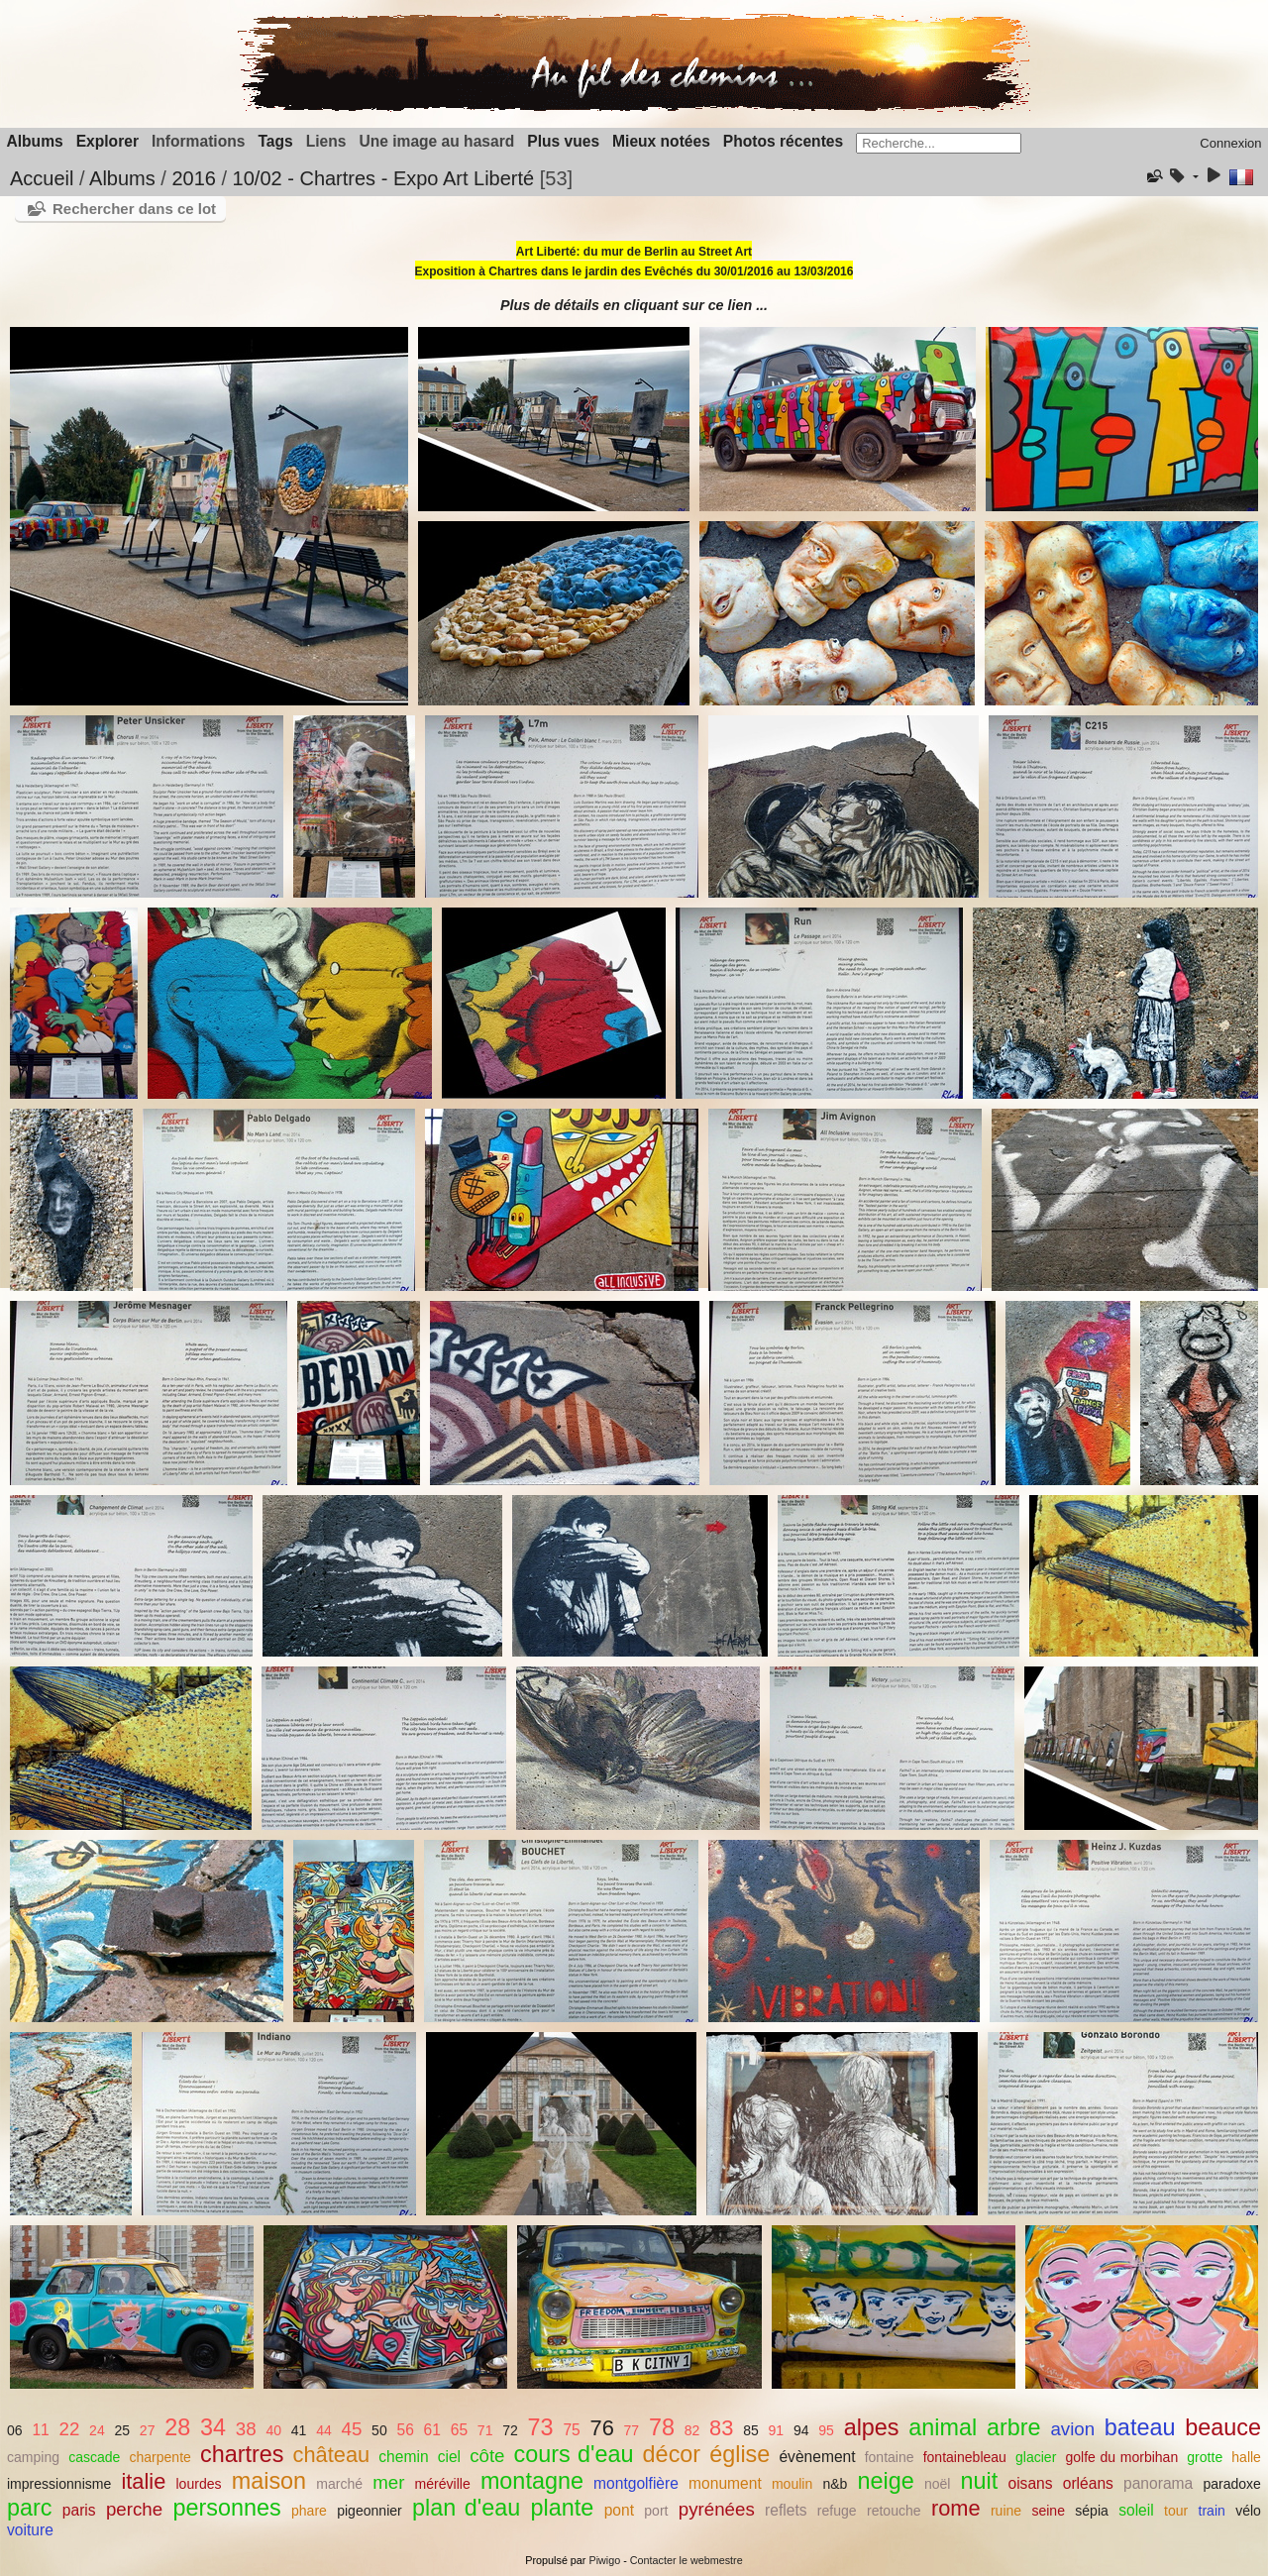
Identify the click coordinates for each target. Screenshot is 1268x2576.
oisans (1029, 2483)
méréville (443, 2484)
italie (143, 2481)
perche (134, 2509)
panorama (1158, 2483)
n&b (834, 2484)
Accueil (41, 178)
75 (571, 2429)
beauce (1223, 2427)
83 (721, 2427)
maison (269, 2481)
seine (1048, 2511)
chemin (403, 2456)
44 (324, 2430)
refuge (837, 2511)
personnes (226, 2508)
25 (122, 2430)
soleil (1136, 2510)
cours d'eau (574, 2454)
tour (1176, 2511)
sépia (1092, 2511)
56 (404, 2429)
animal (942, 2427)
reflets (785, 2510)
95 (826, 2430)
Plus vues (563, 141)
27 (148, 2430)
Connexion (1230, 143)
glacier (1035, 2457)
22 (69, 2428)
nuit (980, 2481)
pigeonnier (369, 2511)
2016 (193, 178)
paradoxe (1232, 2484)
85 (751, 2430)
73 (541, 2427)
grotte (1204, 2457)
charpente (159, 2457)
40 (273, 2430)
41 (299, 2430)
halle (1246, 2457)
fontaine (889, 2457)
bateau (1140, 2427)
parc (30, 2508)
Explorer (107, 141)
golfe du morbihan (1121, 2457)
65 (459, 2429)
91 (777, 2430)
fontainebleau (964, 2457)
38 (246, 2428)
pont (619, 2510)
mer (388, 2482)
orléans (1088, 2483)
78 (662, 2427)
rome (956, 2508)
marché (339, 2484)
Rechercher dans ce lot (134, 208)
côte (487, 2455)
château (331, 2454)
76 (602, 2427)
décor (672, 2454)
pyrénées (717, 2509)
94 (801, 2430)
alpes (871, 2427)
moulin (792, 2484)
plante (562, 2508)
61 (432, 2429)
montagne (531, 2481)
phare (309, 2511)
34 (213, 2427)
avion (1072, 2428)
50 (379, 2430)
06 (15, 2430)
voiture (30, 2530)
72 (510, 2430)
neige (886, 2481)
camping (33, 2457)
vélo (1248, 2511)
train (1212, 2511)
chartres (242, 2454)
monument (725, 2483)
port (656, 2511)
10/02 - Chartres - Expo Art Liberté (384, 178)
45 (352, 2428)
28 (177, 2427)
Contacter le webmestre (686, 2560)
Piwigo (604, 2560)
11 (40, 2429)
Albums (35, 141)
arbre (1014, 2427)
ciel (449, 2456)
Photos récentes (783, 141)
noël (937, 2484)
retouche (894, 2511)
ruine (1006, 2511)
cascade (94, 2457)
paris (79, 2510)
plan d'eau (466, 2508)
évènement (817, 2456)
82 (692, 2430)
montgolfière (636, 2483)
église (739, 2454)
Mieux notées (661, 141)
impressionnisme (59, 2484)
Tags (275, 141)
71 (485, 2430)
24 (97, 2430)
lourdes (199, 2484)
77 (632, 2430)
